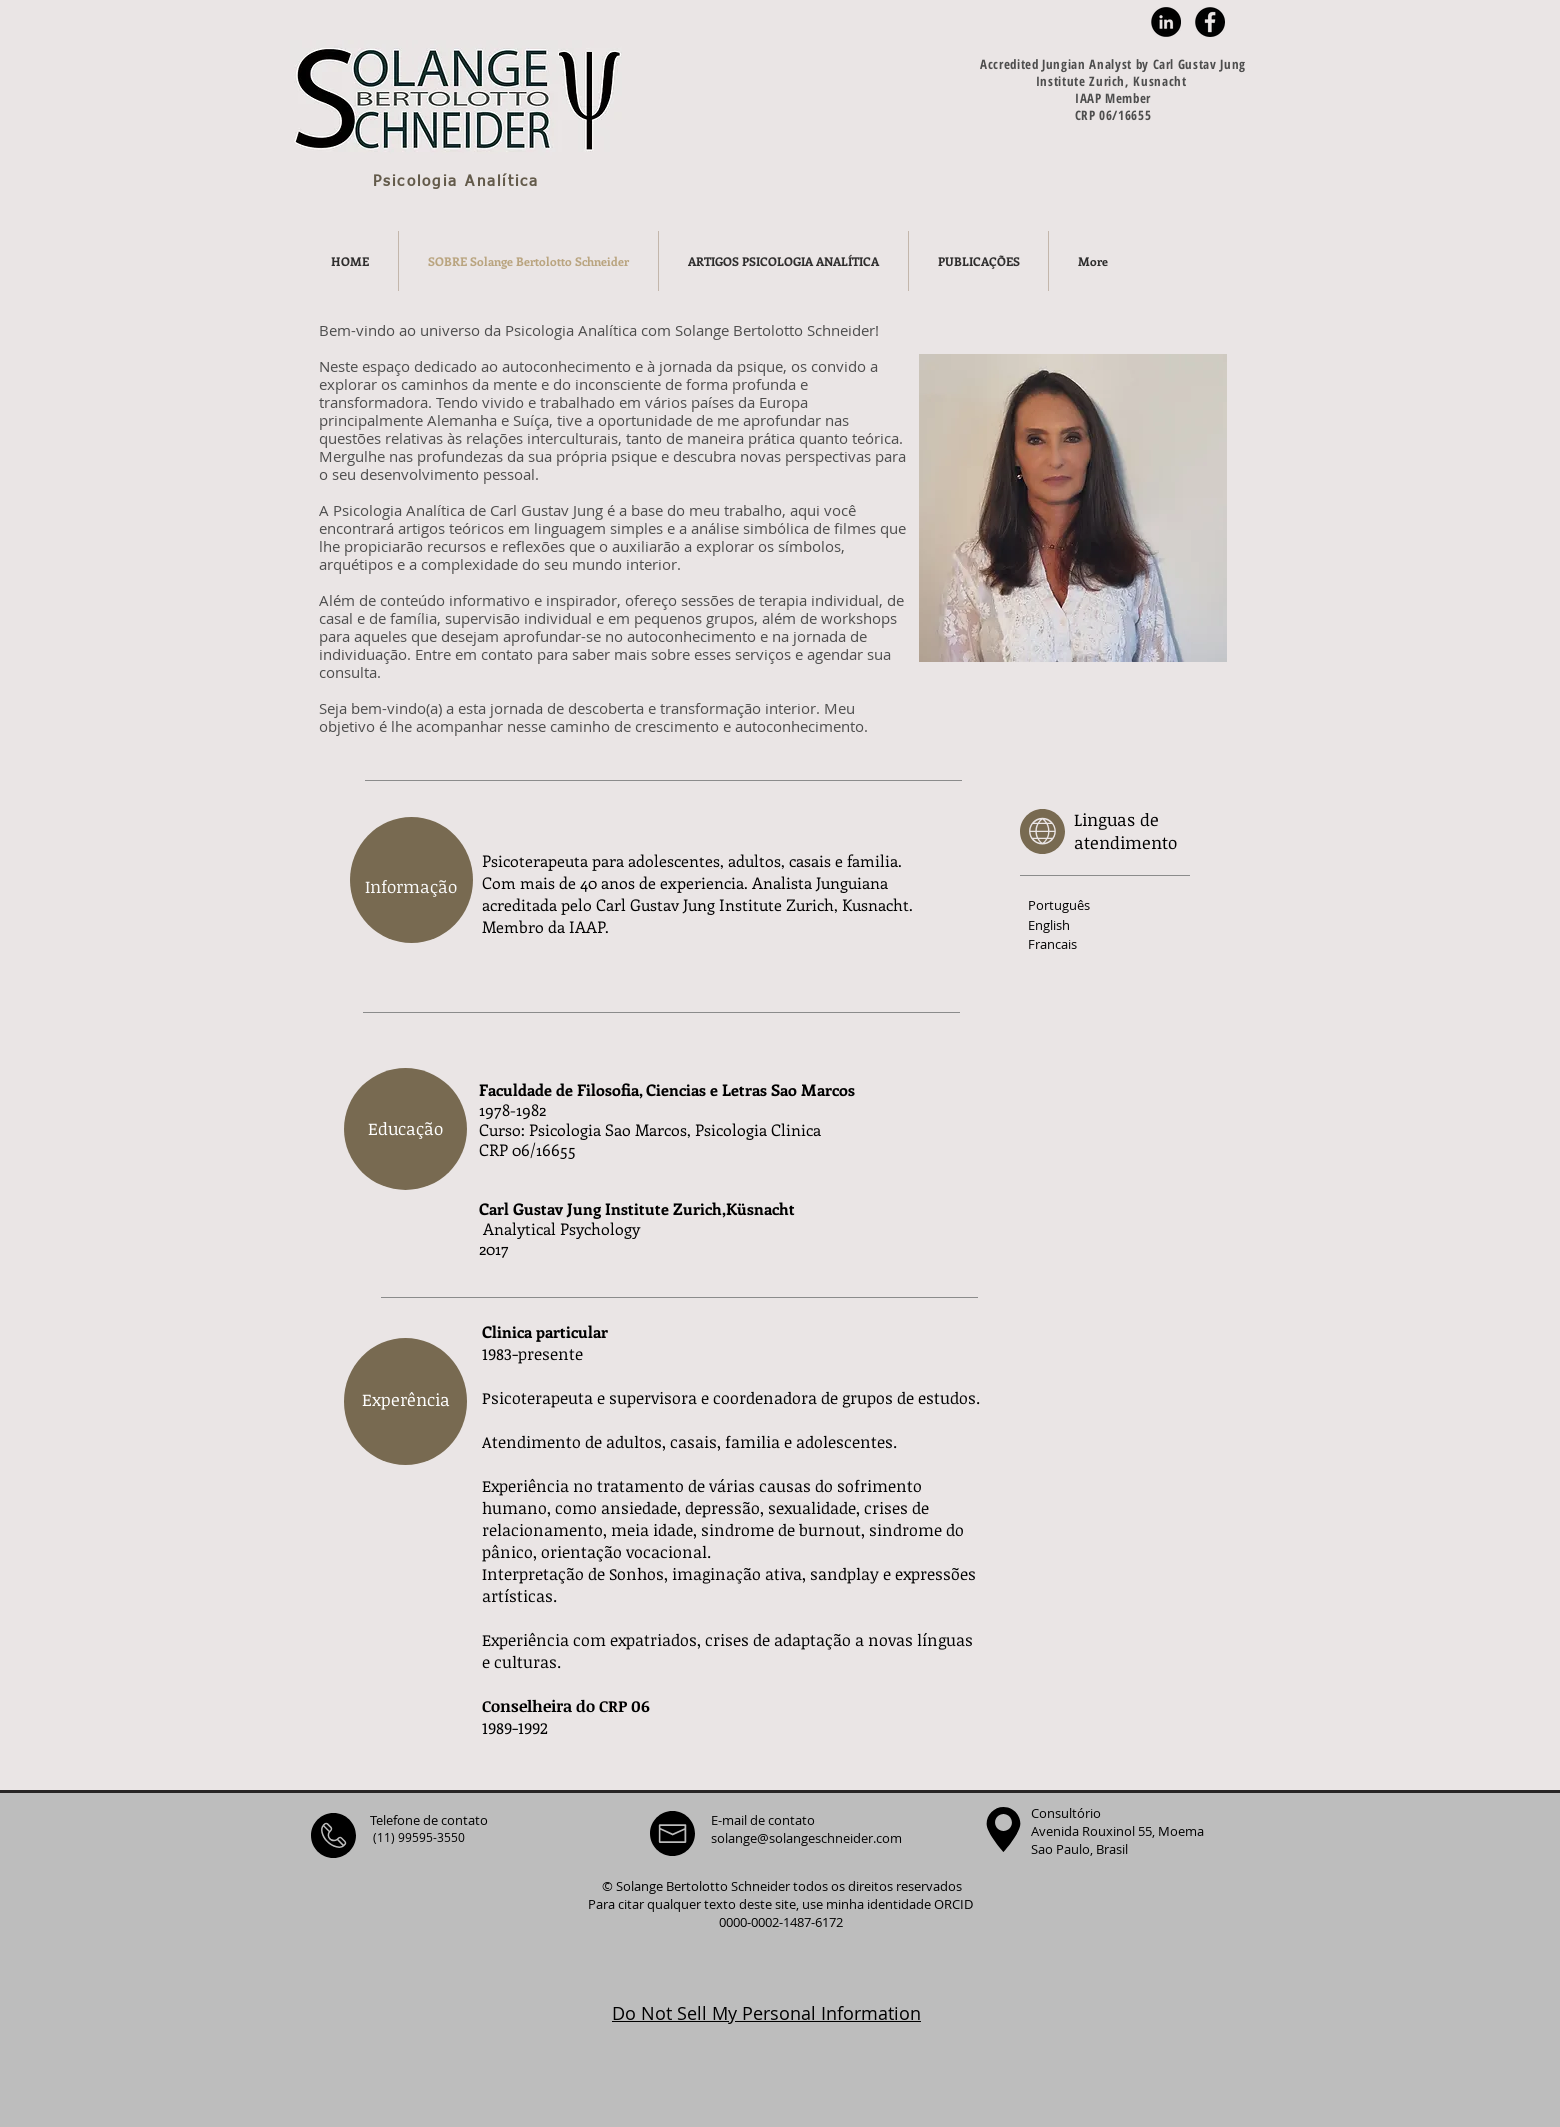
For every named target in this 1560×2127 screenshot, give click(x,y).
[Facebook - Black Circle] (1210, 22)
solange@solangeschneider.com (806, 1838)
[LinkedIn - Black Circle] (1166, 22)
